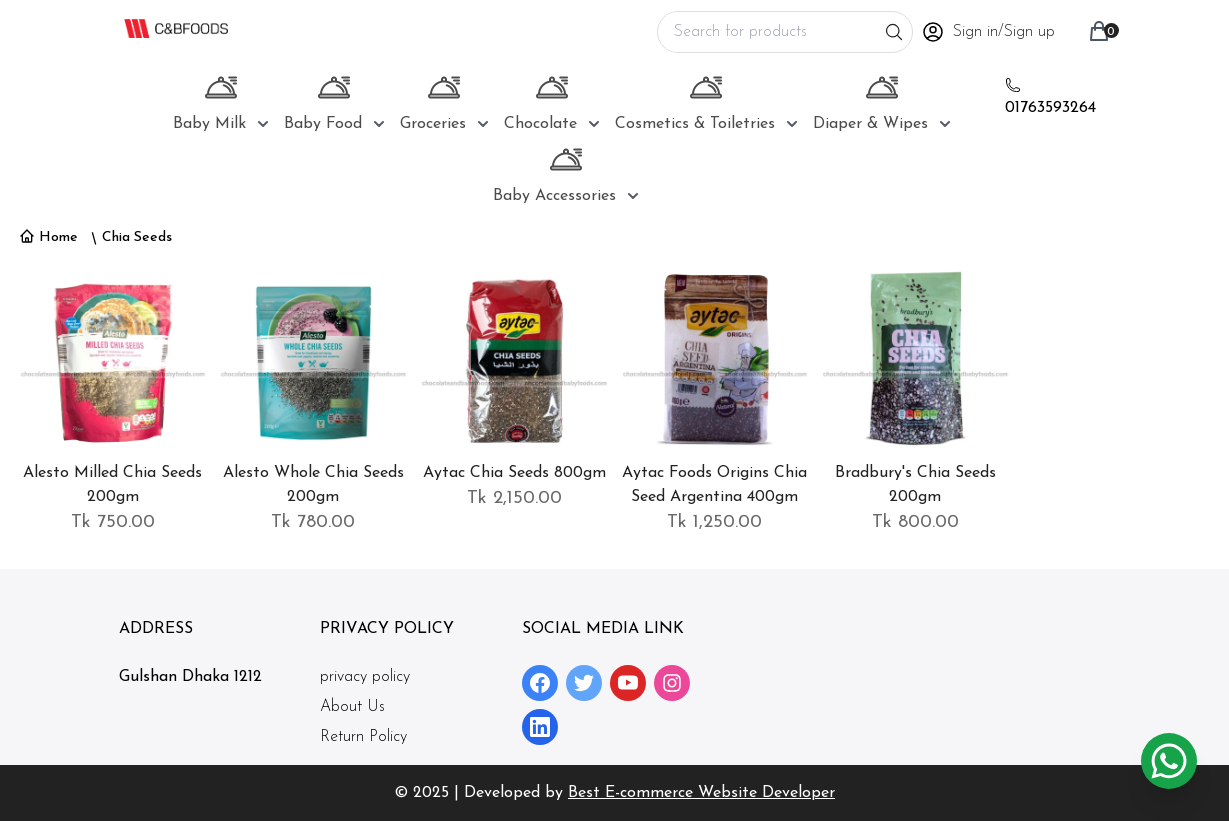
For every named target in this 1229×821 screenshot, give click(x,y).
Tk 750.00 (113, 522)
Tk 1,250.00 (714, 522)
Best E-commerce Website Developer (701, 793)
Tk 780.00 (313, 522)
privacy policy (365, 677)
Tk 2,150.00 (514, 498)
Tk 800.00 (915, 522)
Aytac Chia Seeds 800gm (514, 473)
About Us (352, 707)
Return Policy (363, 737)
